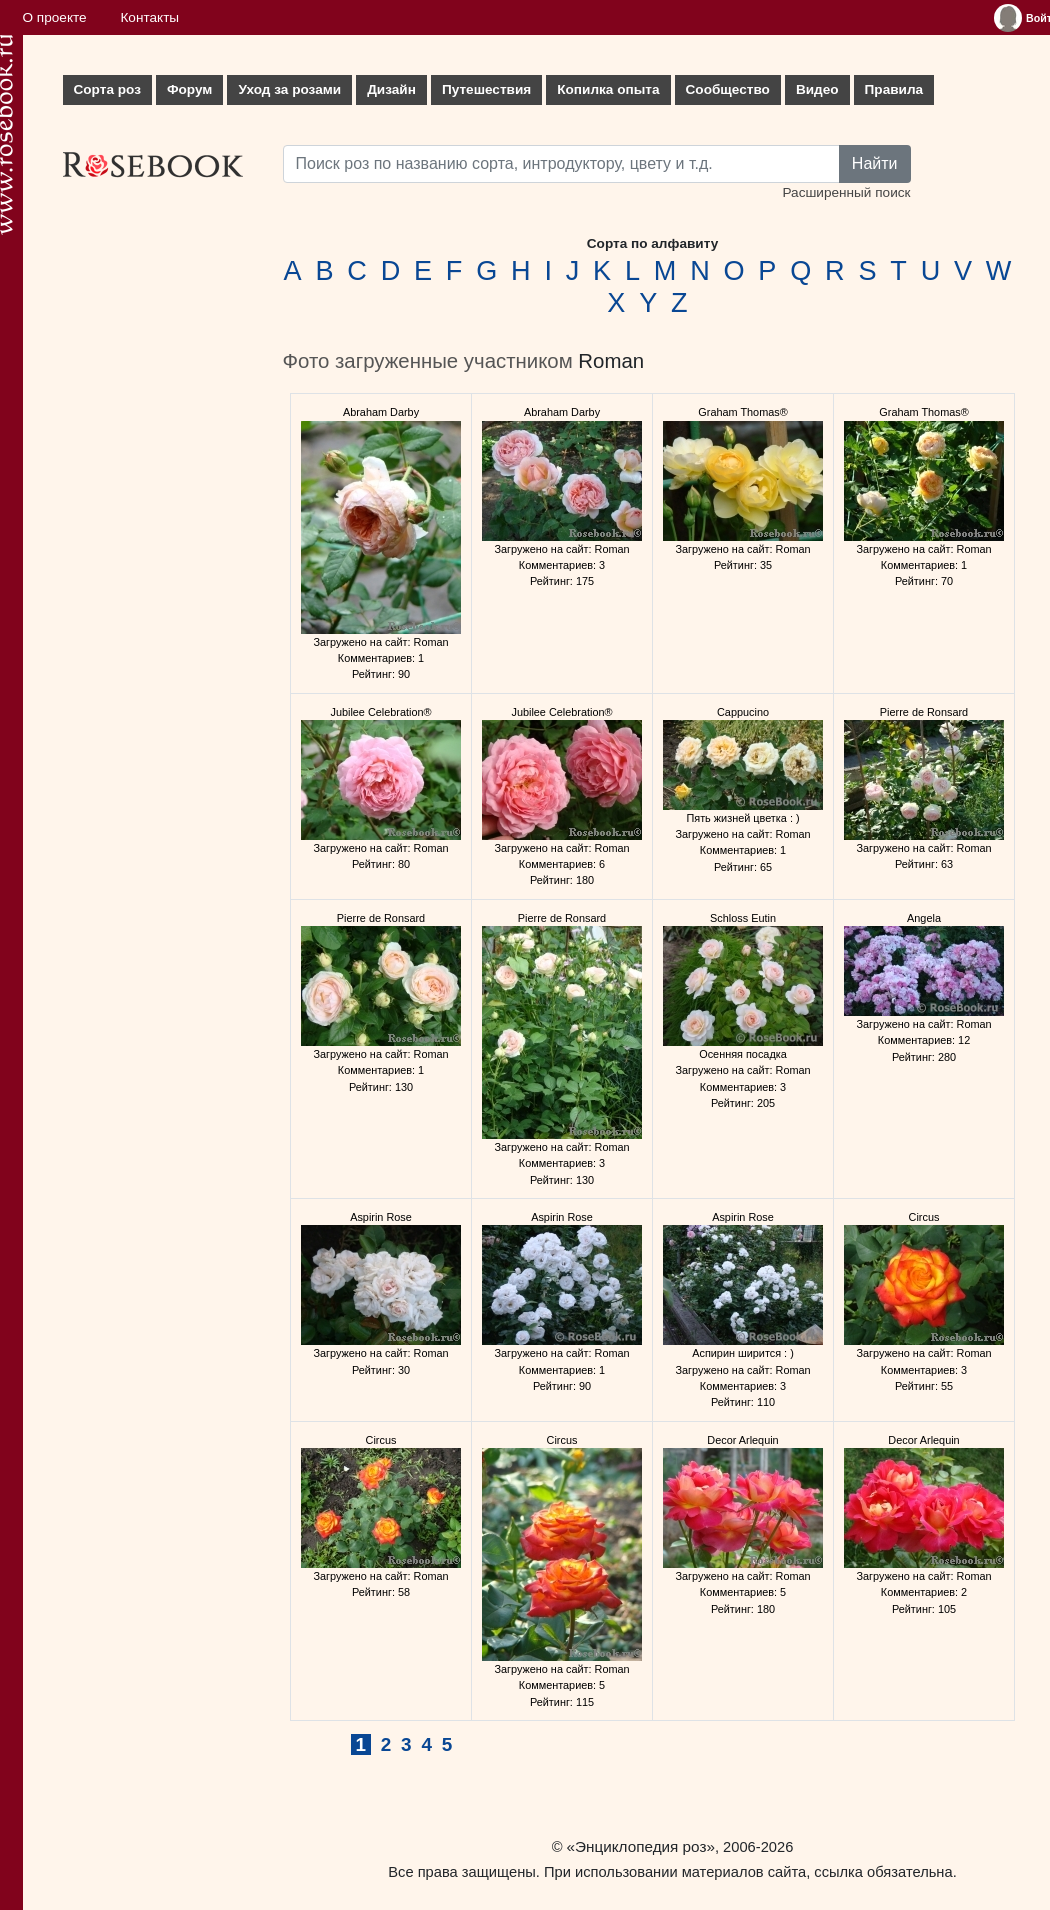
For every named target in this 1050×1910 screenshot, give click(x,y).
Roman (611, 361)
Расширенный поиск (846, 192)
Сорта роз (107, 89)
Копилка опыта (608, 89)
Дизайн (391, 89)
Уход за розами (289, 89)
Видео (817, 89)
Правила (894, 89)
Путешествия (486, 89)
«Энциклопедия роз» (641, 1846)
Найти (875, 163)
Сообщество (728, 89)
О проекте (55, 17)
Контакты (149, 17)
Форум (189, 89)
